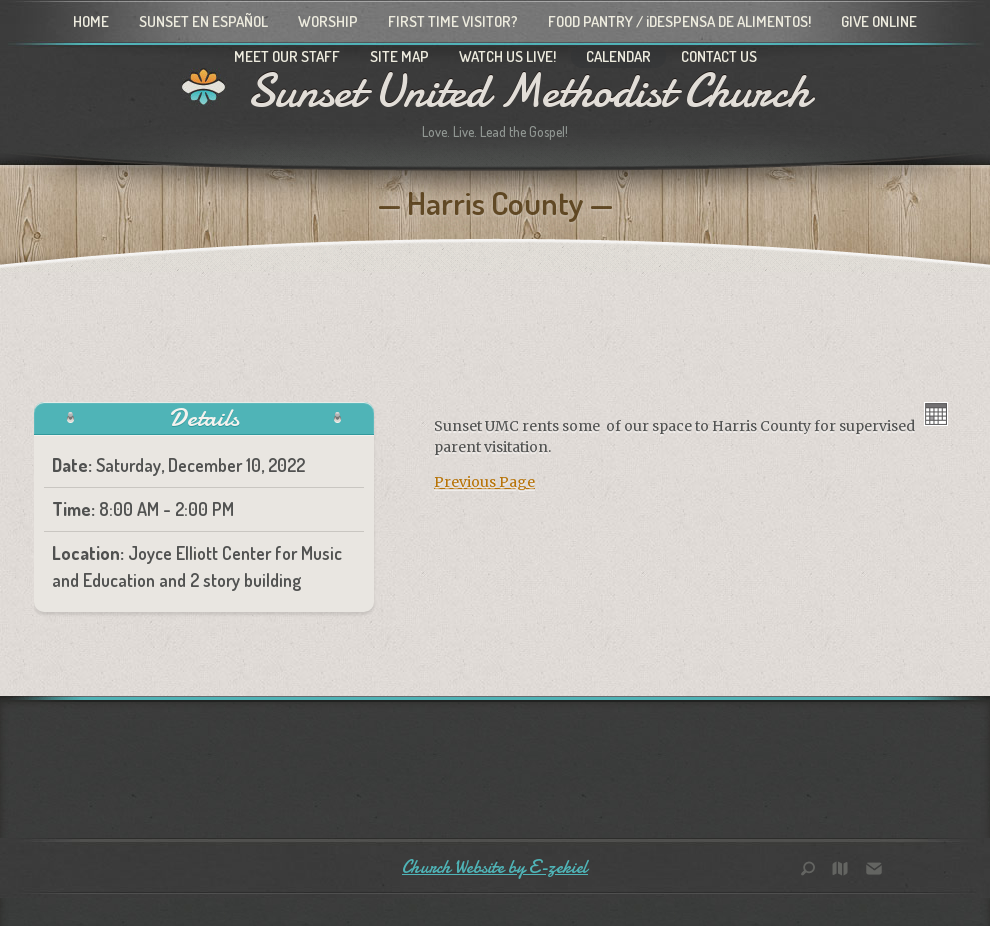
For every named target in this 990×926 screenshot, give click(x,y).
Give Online (879, 21)
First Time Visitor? (453, 21)
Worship (328, 21)
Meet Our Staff (287, 56)
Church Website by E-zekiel (495, 867)
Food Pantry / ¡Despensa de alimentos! (679, 21)
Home (91, 21)
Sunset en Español (203, 21)
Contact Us (719, 56)
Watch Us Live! (507, 56)
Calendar (618, 56)
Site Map (399, 56)
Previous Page (484, 482)
